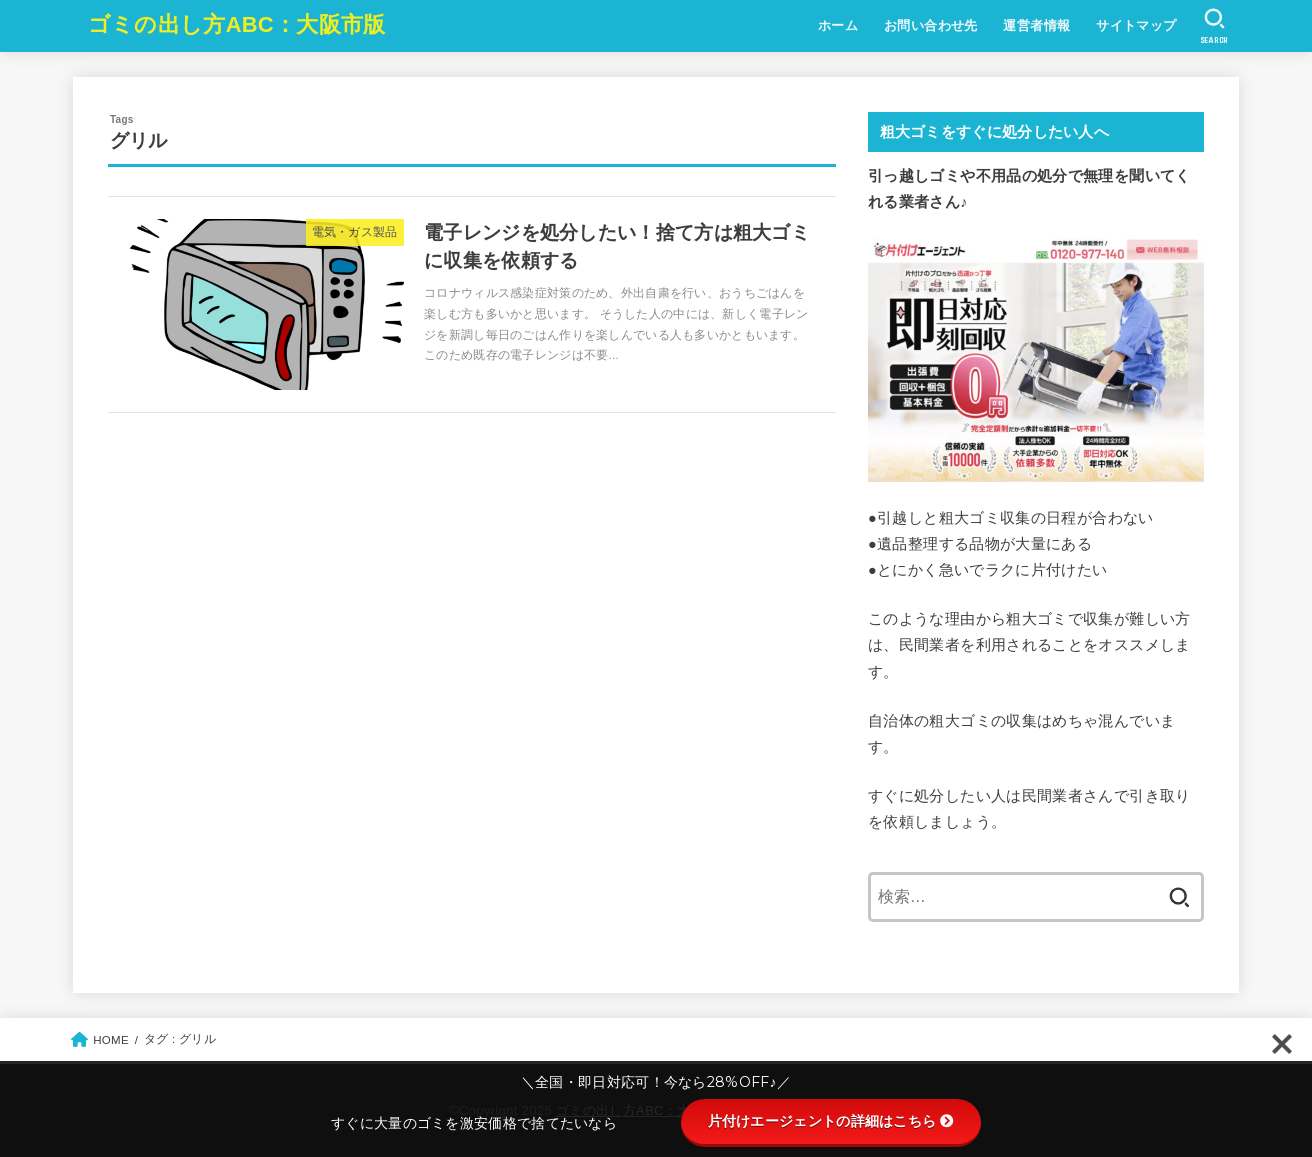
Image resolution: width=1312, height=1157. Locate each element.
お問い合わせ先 (931, 25)
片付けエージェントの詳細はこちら (831, 1121)
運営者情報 (1036, 25)
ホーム (838, 25)
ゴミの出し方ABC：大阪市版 (237, 24)
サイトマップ (1136, 25)
